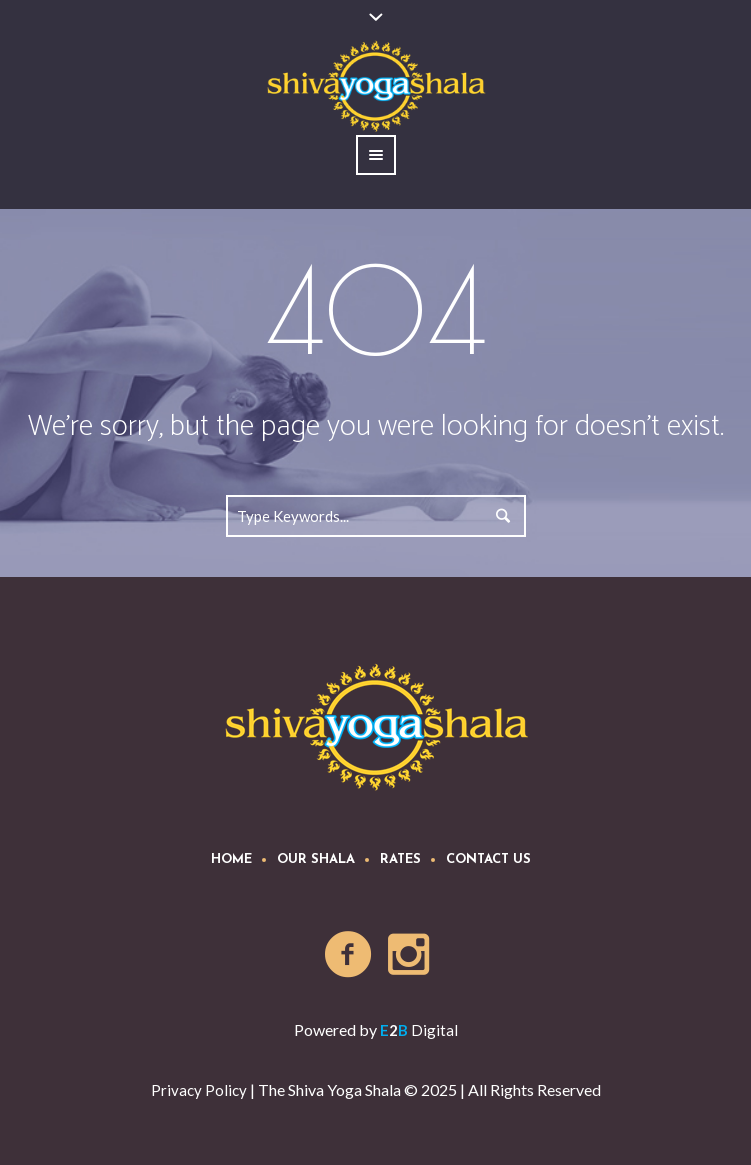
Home (231, 859)
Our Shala (316, 859)
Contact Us (488, 859)
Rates (400, 859)
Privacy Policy (199, 1090)
